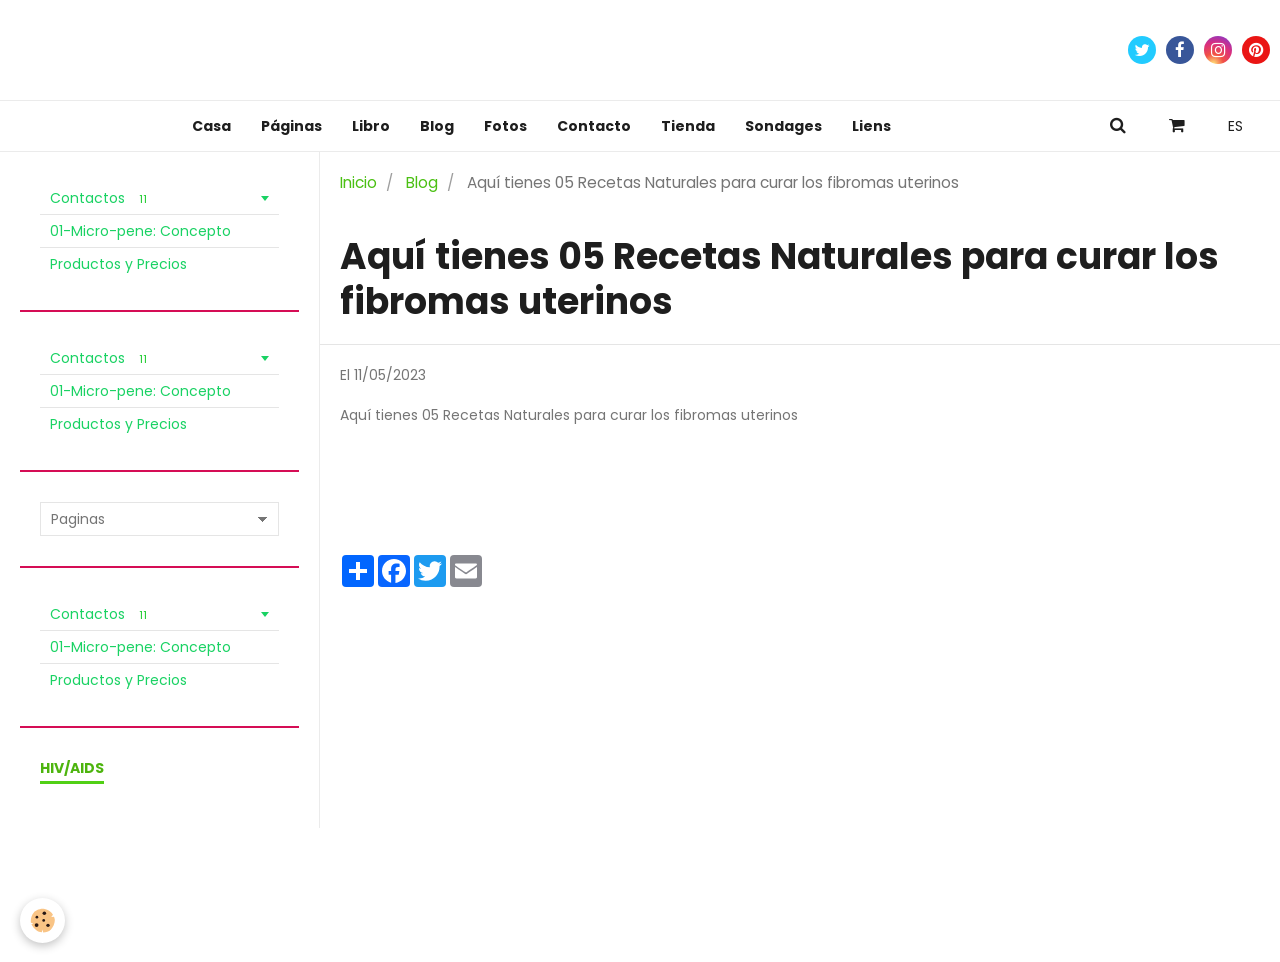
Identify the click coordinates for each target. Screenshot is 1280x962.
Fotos (505, 126)
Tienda (688, 126)
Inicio (358, 182)
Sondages (783, 126)
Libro (371, 126)
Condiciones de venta (165, 874)
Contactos (101, 198)
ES (1235, 126)
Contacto (594, 126)
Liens (871, 126)
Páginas (291, 126)
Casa (211, 126)
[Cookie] (42, 920)
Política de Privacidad (323, 874)
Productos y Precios (118, 264)
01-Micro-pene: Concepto (140, 231)
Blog (437, 126)
